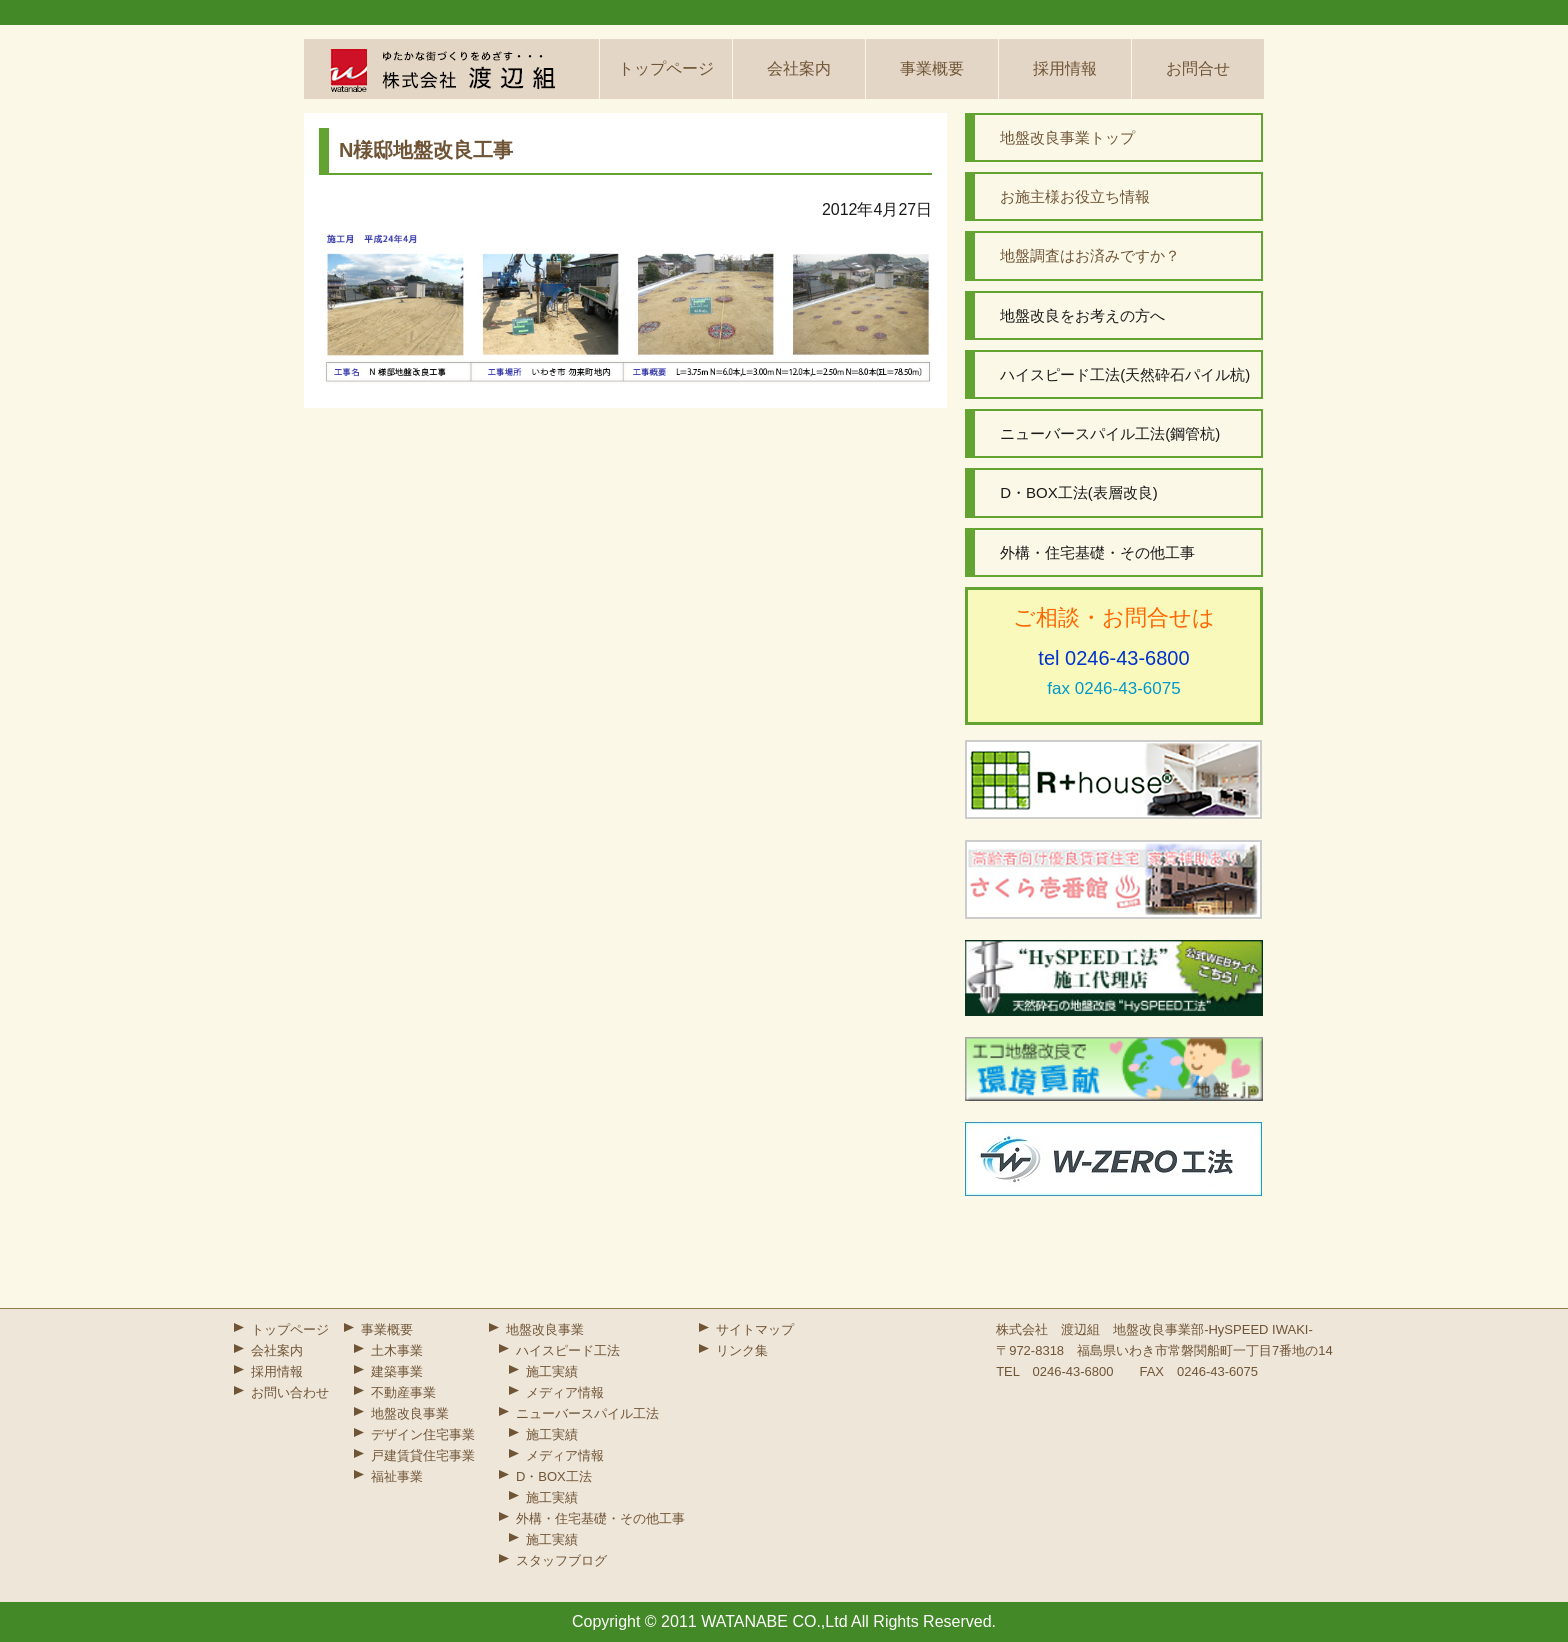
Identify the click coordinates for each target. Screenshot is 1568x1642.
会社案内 (799, 68)
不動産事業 (403, 1392)
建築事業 (397, 1371)
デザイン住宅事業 (423, 1434)
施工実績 (552, 1371)
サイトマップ (755, 1329)
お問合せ (1198, 68)
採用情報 (1065, 68)
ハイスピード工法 (568, 1350)
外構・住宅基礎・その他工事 (600, 1518)
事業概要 (932, 68)
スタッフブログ (561, 1560)
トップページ (666, 68)
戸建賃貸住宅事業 (423, 1455)
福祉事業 (397, 1476)
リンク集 (742, 1350)
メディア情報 (565, 1392)
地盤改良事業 (410, 1413)
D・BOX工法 (554, 1476)
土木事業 (397, 1350)
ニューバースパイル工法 (587, 1413)
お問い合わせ (290, 1392)
